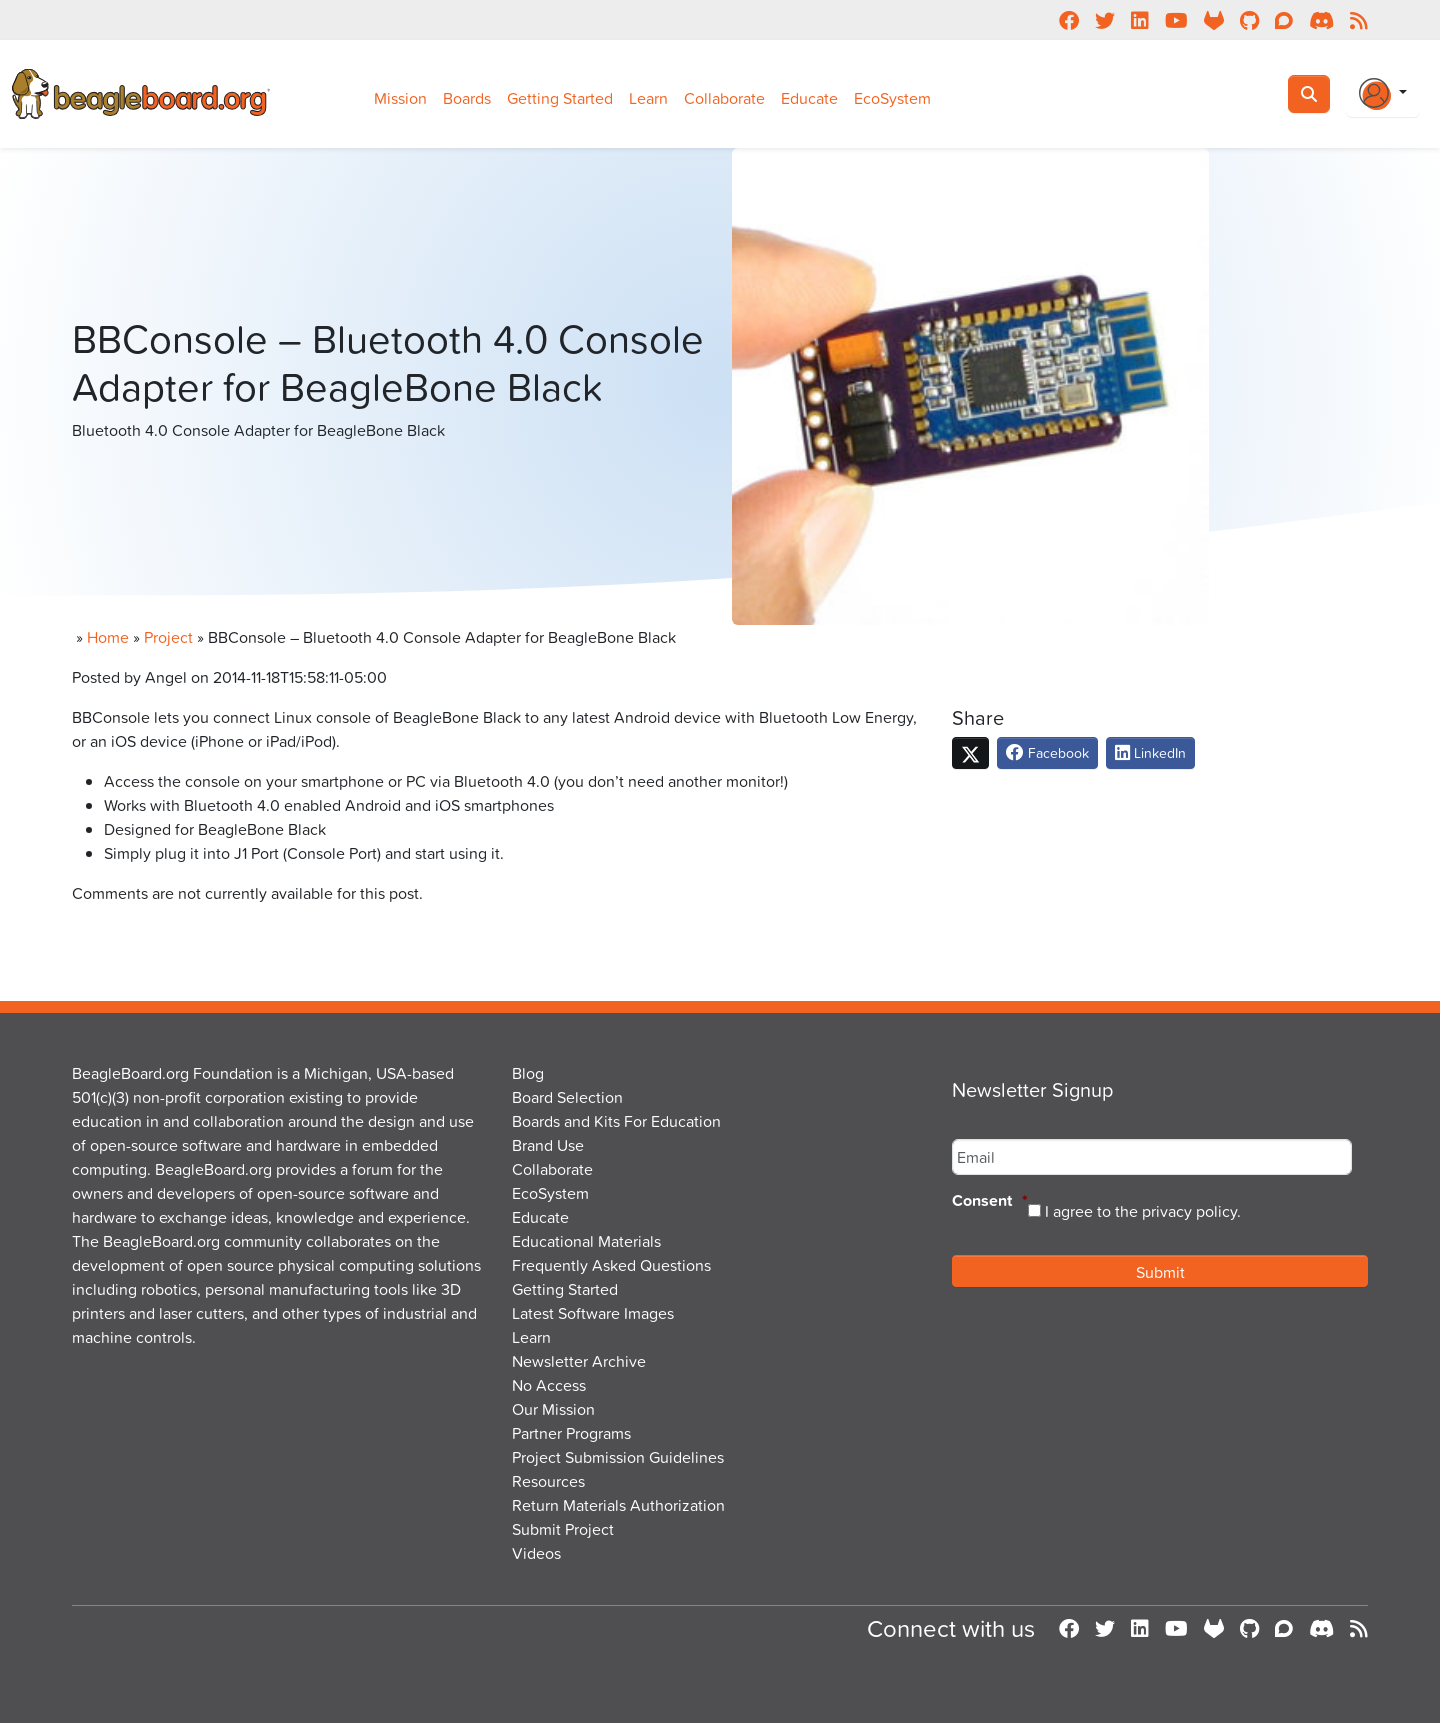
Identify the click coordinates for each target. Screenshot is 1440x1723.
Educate (809, 98)
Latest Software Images (593, 1313)
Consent (990, 1201)
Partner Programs (571, 1433)
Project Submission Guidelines (618, 1457)
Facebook (1047, 752)
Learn (648, 98)
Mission (400, 98)
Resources (548, 1481)
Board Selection (567, 1097)
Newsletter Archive (579, 1361)
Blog (528, 1073)
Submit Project (563, 1529)
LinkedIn (1150, 752)
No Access (549, 1385)
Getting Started (560, 98)
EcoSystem (892, 98)
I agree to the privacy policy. (1143, 1211)
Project (168, 637)
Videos (536, 1553)
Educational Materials (586, 1241)
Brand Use (548, 1145)
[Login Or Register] (1383, 94)
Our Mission (553, 1409)
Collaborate (724, 98)
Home (108, 637)
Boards (467, 98)
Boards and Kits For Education (616, 1121)
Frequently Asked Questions (611, 1265)
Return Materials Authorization (618, 1505)
